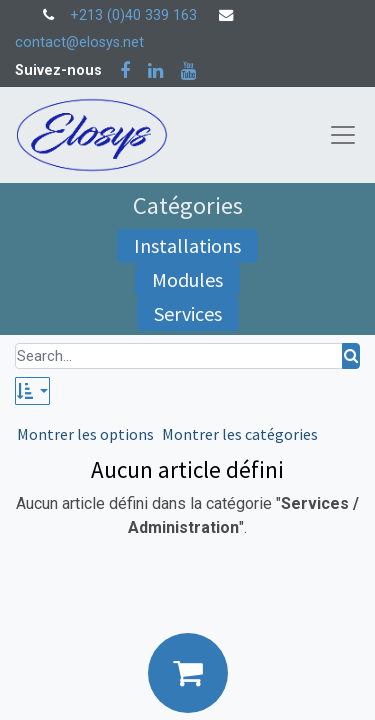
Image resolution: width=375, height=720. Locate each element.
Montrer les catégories (240, 434)
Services (188, 313)
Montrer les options (85, 434)
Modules (187, 279)
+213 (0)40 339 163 (133, 15)
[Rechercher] (351, 356)
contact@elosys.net (79, 42)
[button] (32, 391)
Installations (187, 245)
